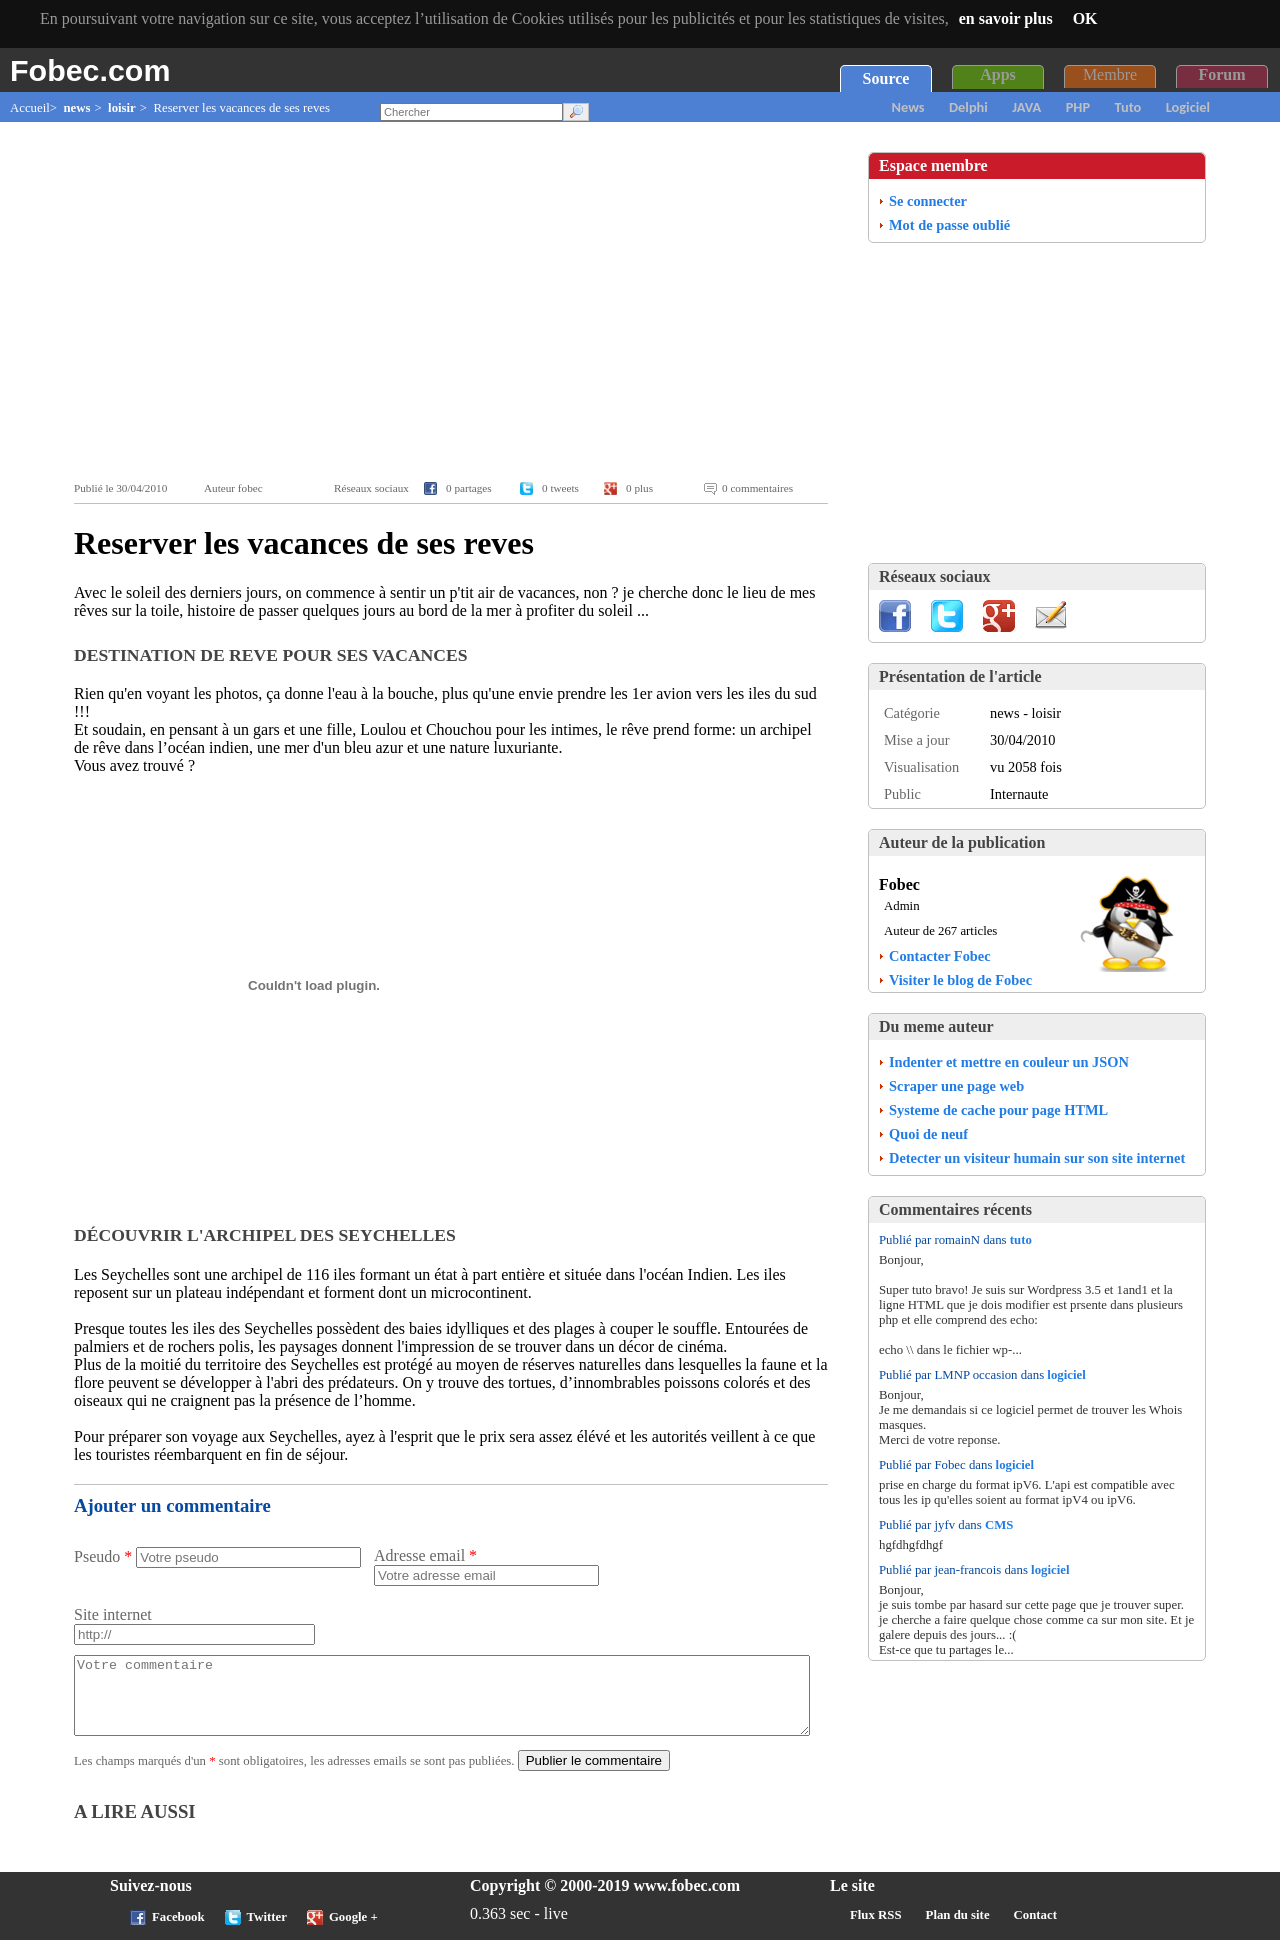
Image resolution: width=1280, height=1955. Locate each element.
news (76, 108)
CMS (999, 1525)
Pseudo (103, 1556)
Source (886, 78)
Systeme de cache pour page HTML (998, 1110)
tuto (1021, 1240)
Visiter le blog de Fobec (960, 980)
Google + (353, 1932)
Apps (998, 74)
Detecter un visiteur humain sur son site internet (1037, 1158)
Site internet (113, 1614)
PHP (1078, 107)
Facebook (178, 1932)
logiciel (1066, 1375)
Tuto (1128, 107)
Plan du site (958, 1930)
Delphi (968, 107)
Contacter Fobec (940, 956)
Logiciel (1188, 107)
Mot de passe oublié (949, 225)
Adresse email (425, 1555)
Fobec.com (90, 70)
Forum (1221, 74)
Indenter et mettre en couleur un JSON (1009, 1062)
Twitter (267, 1932)
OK (1085, 18)
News (908, 107)
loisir (122, 108)
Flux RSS (876, 1930)
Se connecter (928, 201)
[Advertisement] (456, 302)
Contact (1035, 1930)
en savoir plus (1006, 18)
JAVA (1026, 107)
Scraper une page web (956, 1086)
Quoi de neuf (928, 1134)
